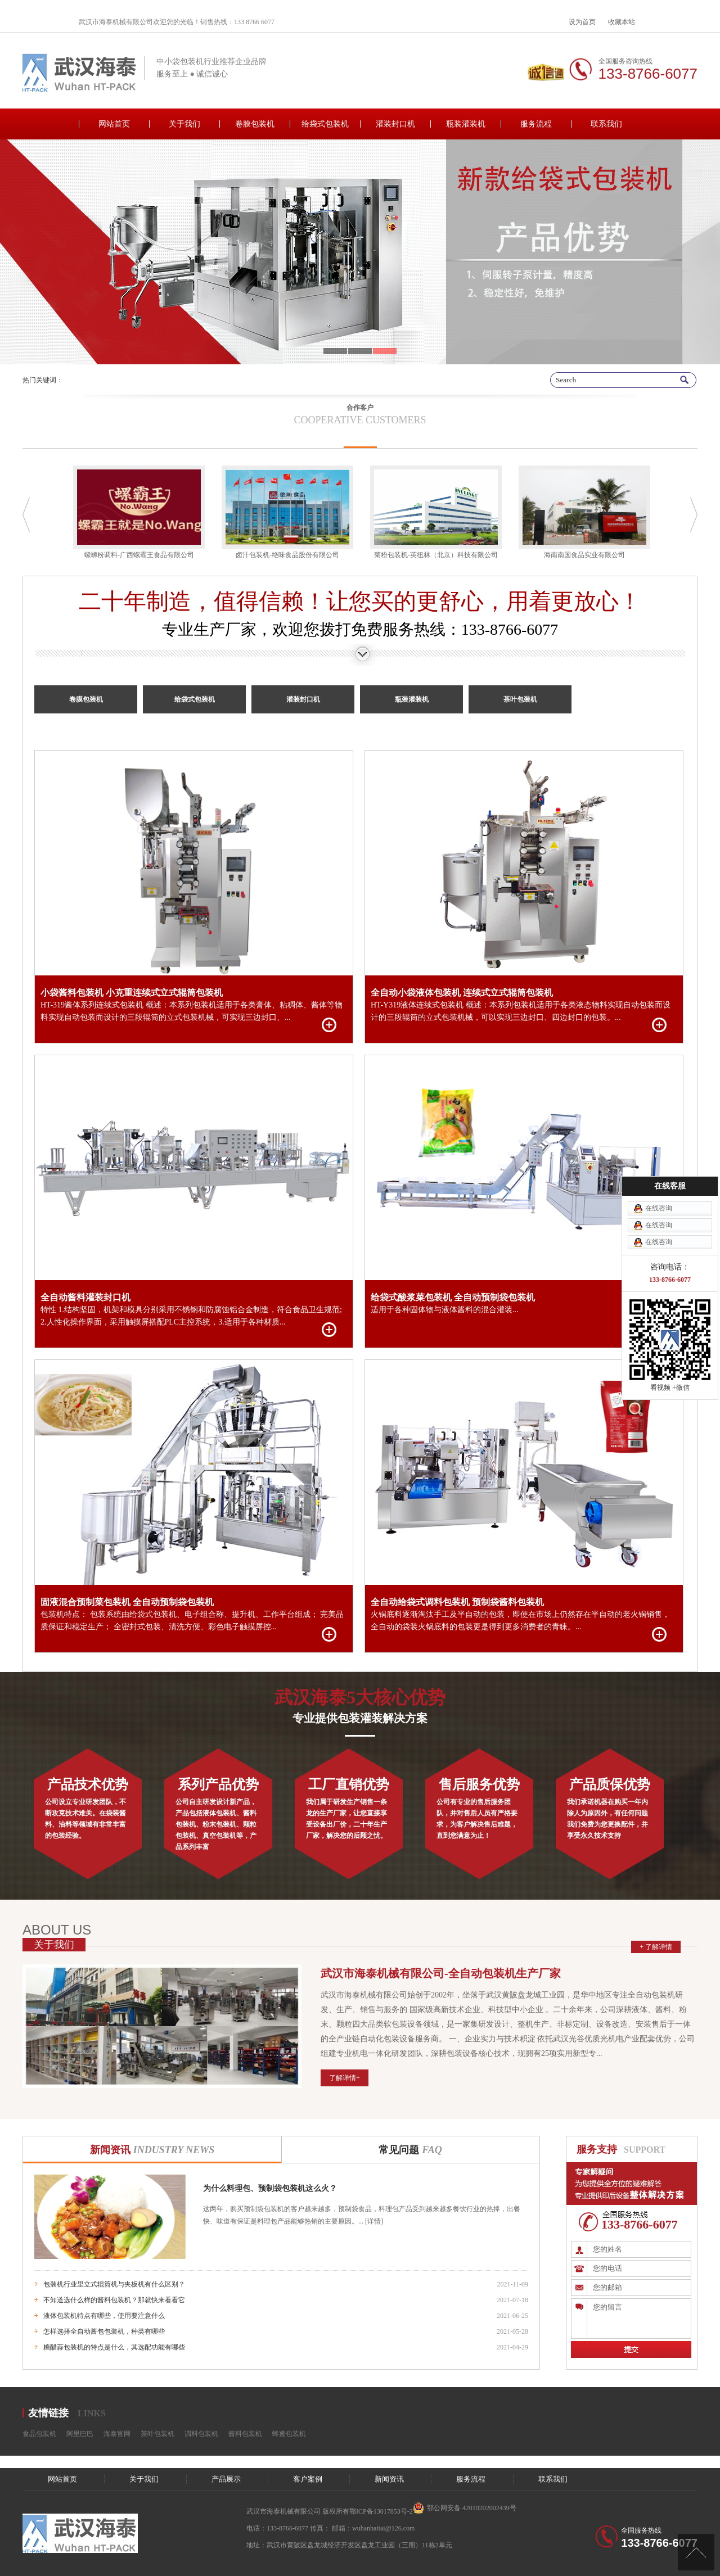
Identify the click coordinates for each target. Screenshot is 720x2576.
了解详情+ (344, 2078)
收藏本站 (621, 22)
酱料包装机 (245, 2434)
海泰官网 (117, 2434)
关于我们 (184, 124)
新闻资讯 (152, 2149)
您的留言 (639, 2318)
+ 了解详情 (656, 1947)
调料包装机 (201, 2434)
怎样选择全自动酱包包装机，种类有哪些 (104, 2331)
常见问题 (410, 2149)
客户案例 (307, 2479)
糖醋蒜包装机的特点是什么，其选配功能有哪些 (114, 2347)
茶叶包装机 (520, 699)
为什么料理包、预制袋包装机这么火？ (270, 2188)
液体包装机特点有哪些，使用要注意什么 (104, 2316)
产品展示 (226, 2479)
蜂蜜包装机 (289, 2434)
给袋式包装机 (325, 124)
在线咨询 (658, 1184)
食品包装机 (39, 2434)
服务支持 (597, 2149)
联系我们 (606, 124)
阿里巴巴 (79, 2434)
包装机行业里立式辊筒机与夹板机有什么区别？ (114, 2284)
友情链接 (48, 2413)
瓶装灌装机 (465, 124)
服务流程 (536, 124)
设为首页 (582, 22)
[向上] (696, 2552)
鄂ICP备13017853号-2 (381, 2511)
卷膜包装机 (254, 124)
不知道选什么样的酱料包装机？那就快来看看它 (114, 2300)
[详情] (373, 2221)
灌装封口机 (395, 124)
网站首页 (114, 124)
